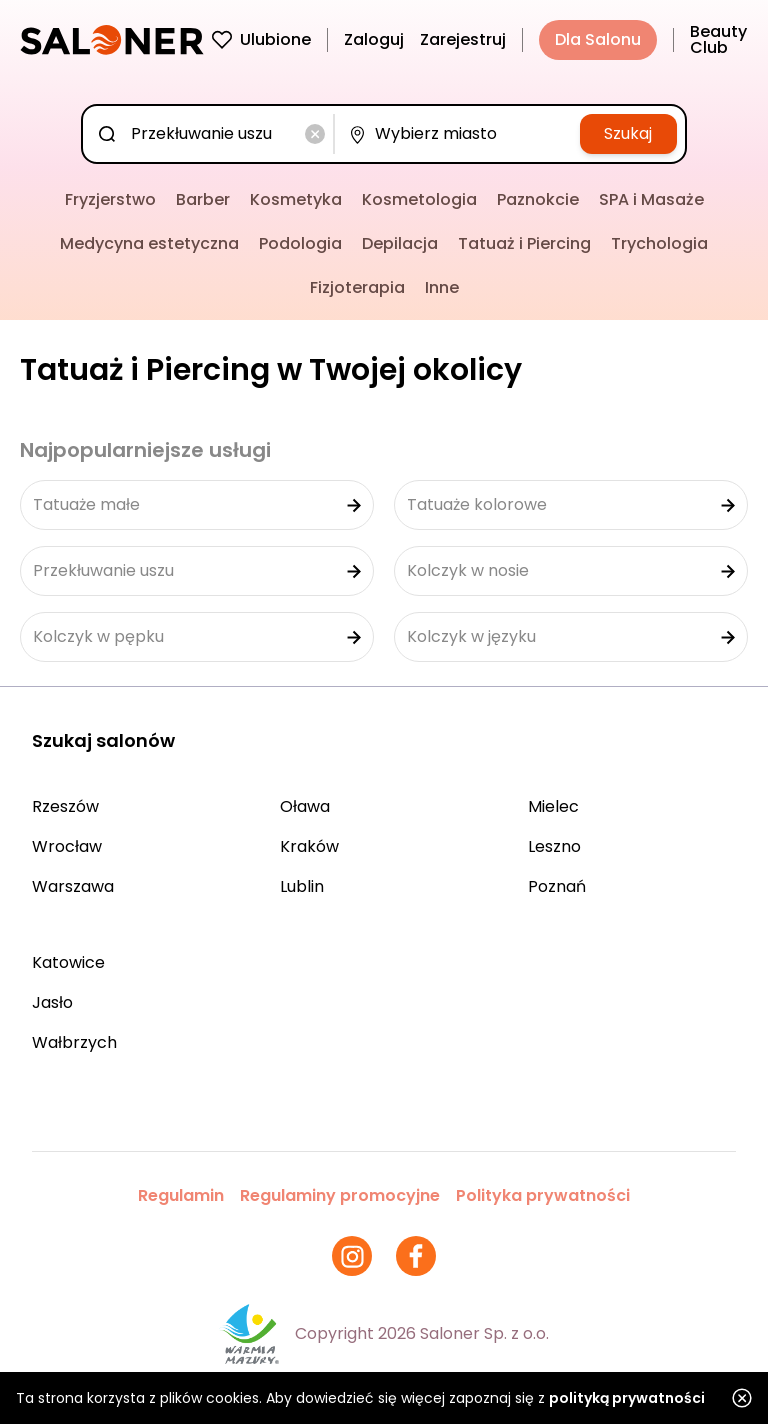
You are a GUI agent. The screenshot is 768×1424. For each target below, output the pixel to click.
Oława (305, 806)
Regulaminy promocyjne (340, 1195)
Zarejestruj (463, 39)
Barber (203, 199)
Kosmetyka (296, 199)
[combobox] (212, 134)
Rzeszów (65, 806)
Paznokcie (538, 199)
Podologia (300, 243)
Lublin (302, 886)
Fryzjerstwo (110, 199)
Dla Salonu (598, 39)
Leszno (554, 846)
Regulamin (181, 1195)
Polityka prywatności (543, 1195)
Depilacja (400, 243)
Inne (442, 287)
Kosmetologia (419, 199)
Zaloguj (374, 39)
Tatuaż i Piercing (524, 243)
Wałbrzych (74, 1042)
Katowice (68, 962)
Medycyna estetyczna (149, 243)
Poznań (557, 886)
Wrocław (67, 846)
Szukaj (628, 133)
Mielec (553, 806)
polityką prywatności (627, 1398)
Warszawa (73, 886)
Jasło (52, 1002)
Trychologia (659, 243)
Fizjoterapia (357, 287)
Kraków (309, 846)
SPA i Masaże (651, 199)
